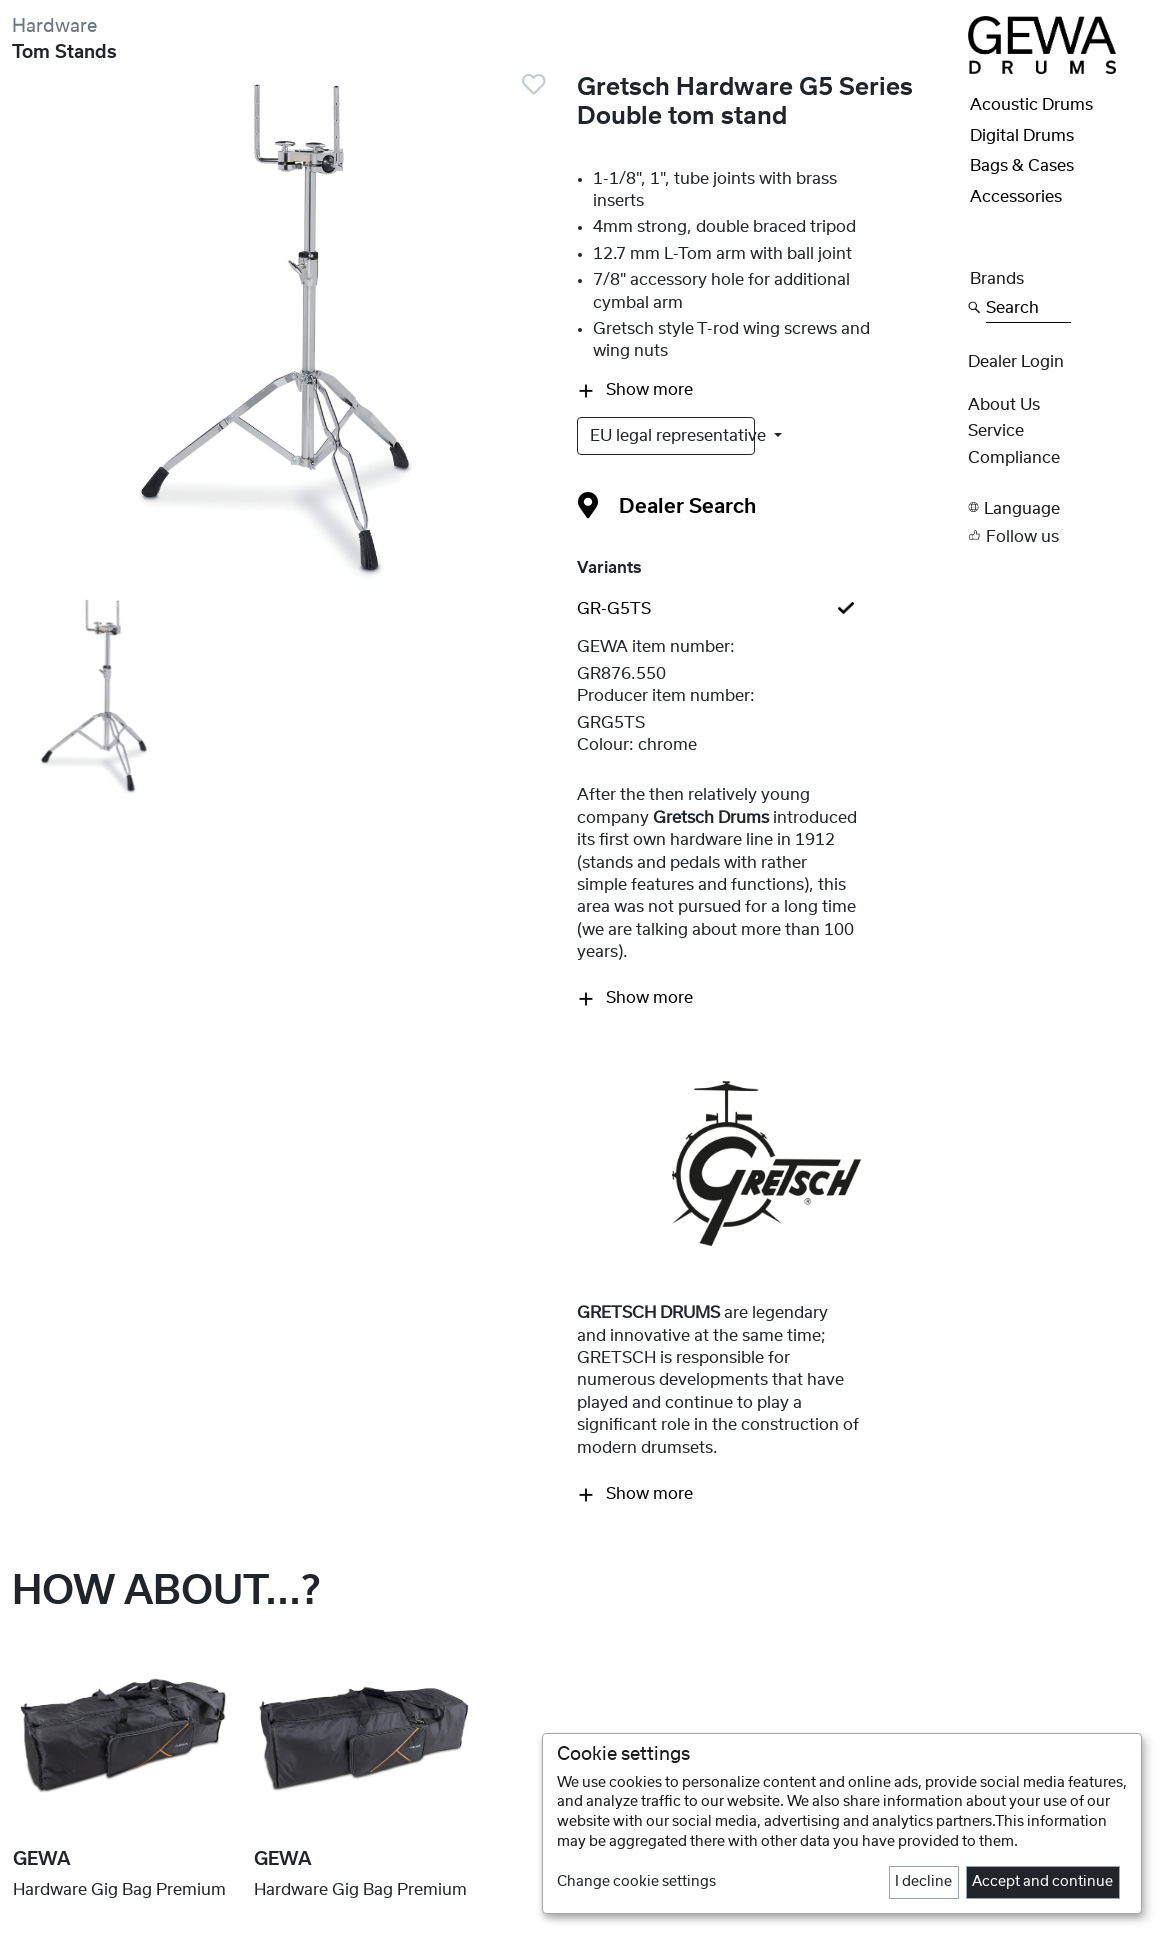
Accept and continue (1042, 1882)
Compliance (1014, 458)
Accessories (1016, 197)
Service (996, 431)
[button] (1059, 507)
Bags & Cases (1022, 166)
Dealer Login (1016, 362)
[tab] (766, 609)
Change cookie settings (636, 1882)
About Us (1004, 405)
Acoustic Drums (1031, 105)
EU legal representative (672, 436)
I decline (923, 1882)
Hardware (54, 26)
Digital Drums (1022, 136)
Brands (997, 279)
